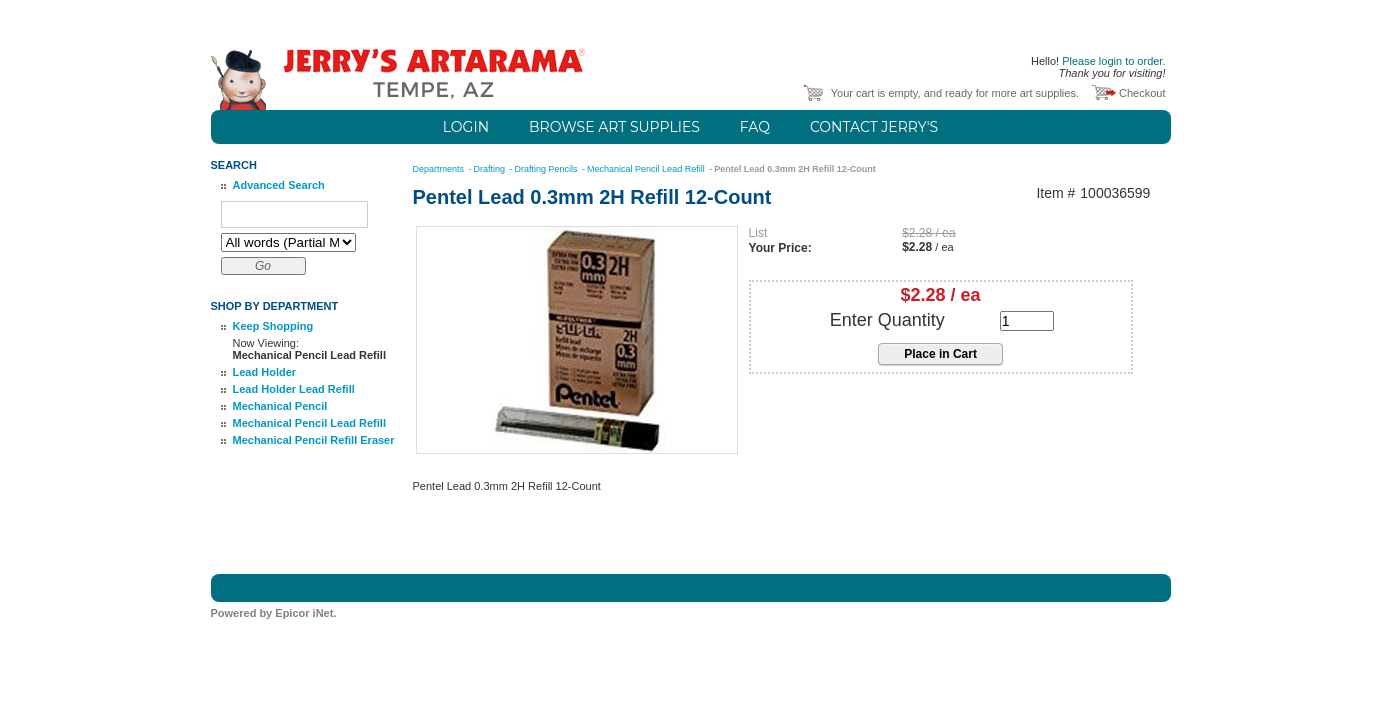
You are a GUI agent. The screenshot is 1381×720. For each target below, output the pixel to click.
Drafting (491, 169)
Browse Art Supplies (614, 127)
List (758, 233)
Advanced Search (279, 185)
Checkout (1142, 93)
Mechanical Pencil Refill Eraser (314, 440)
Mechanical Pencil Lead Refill (309, 423)
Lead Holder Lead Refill (294, 389)
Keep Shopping (273, 326)
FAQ (755, 127)
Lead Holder (265, 372)
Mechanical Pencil (280, 406)
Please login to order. (1113, 61)
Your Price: (780, 248)
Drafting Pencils (548, 169)
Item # (1055, 193)
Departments (440, 169)
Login (466, 127)
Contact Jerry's (874, 127)
